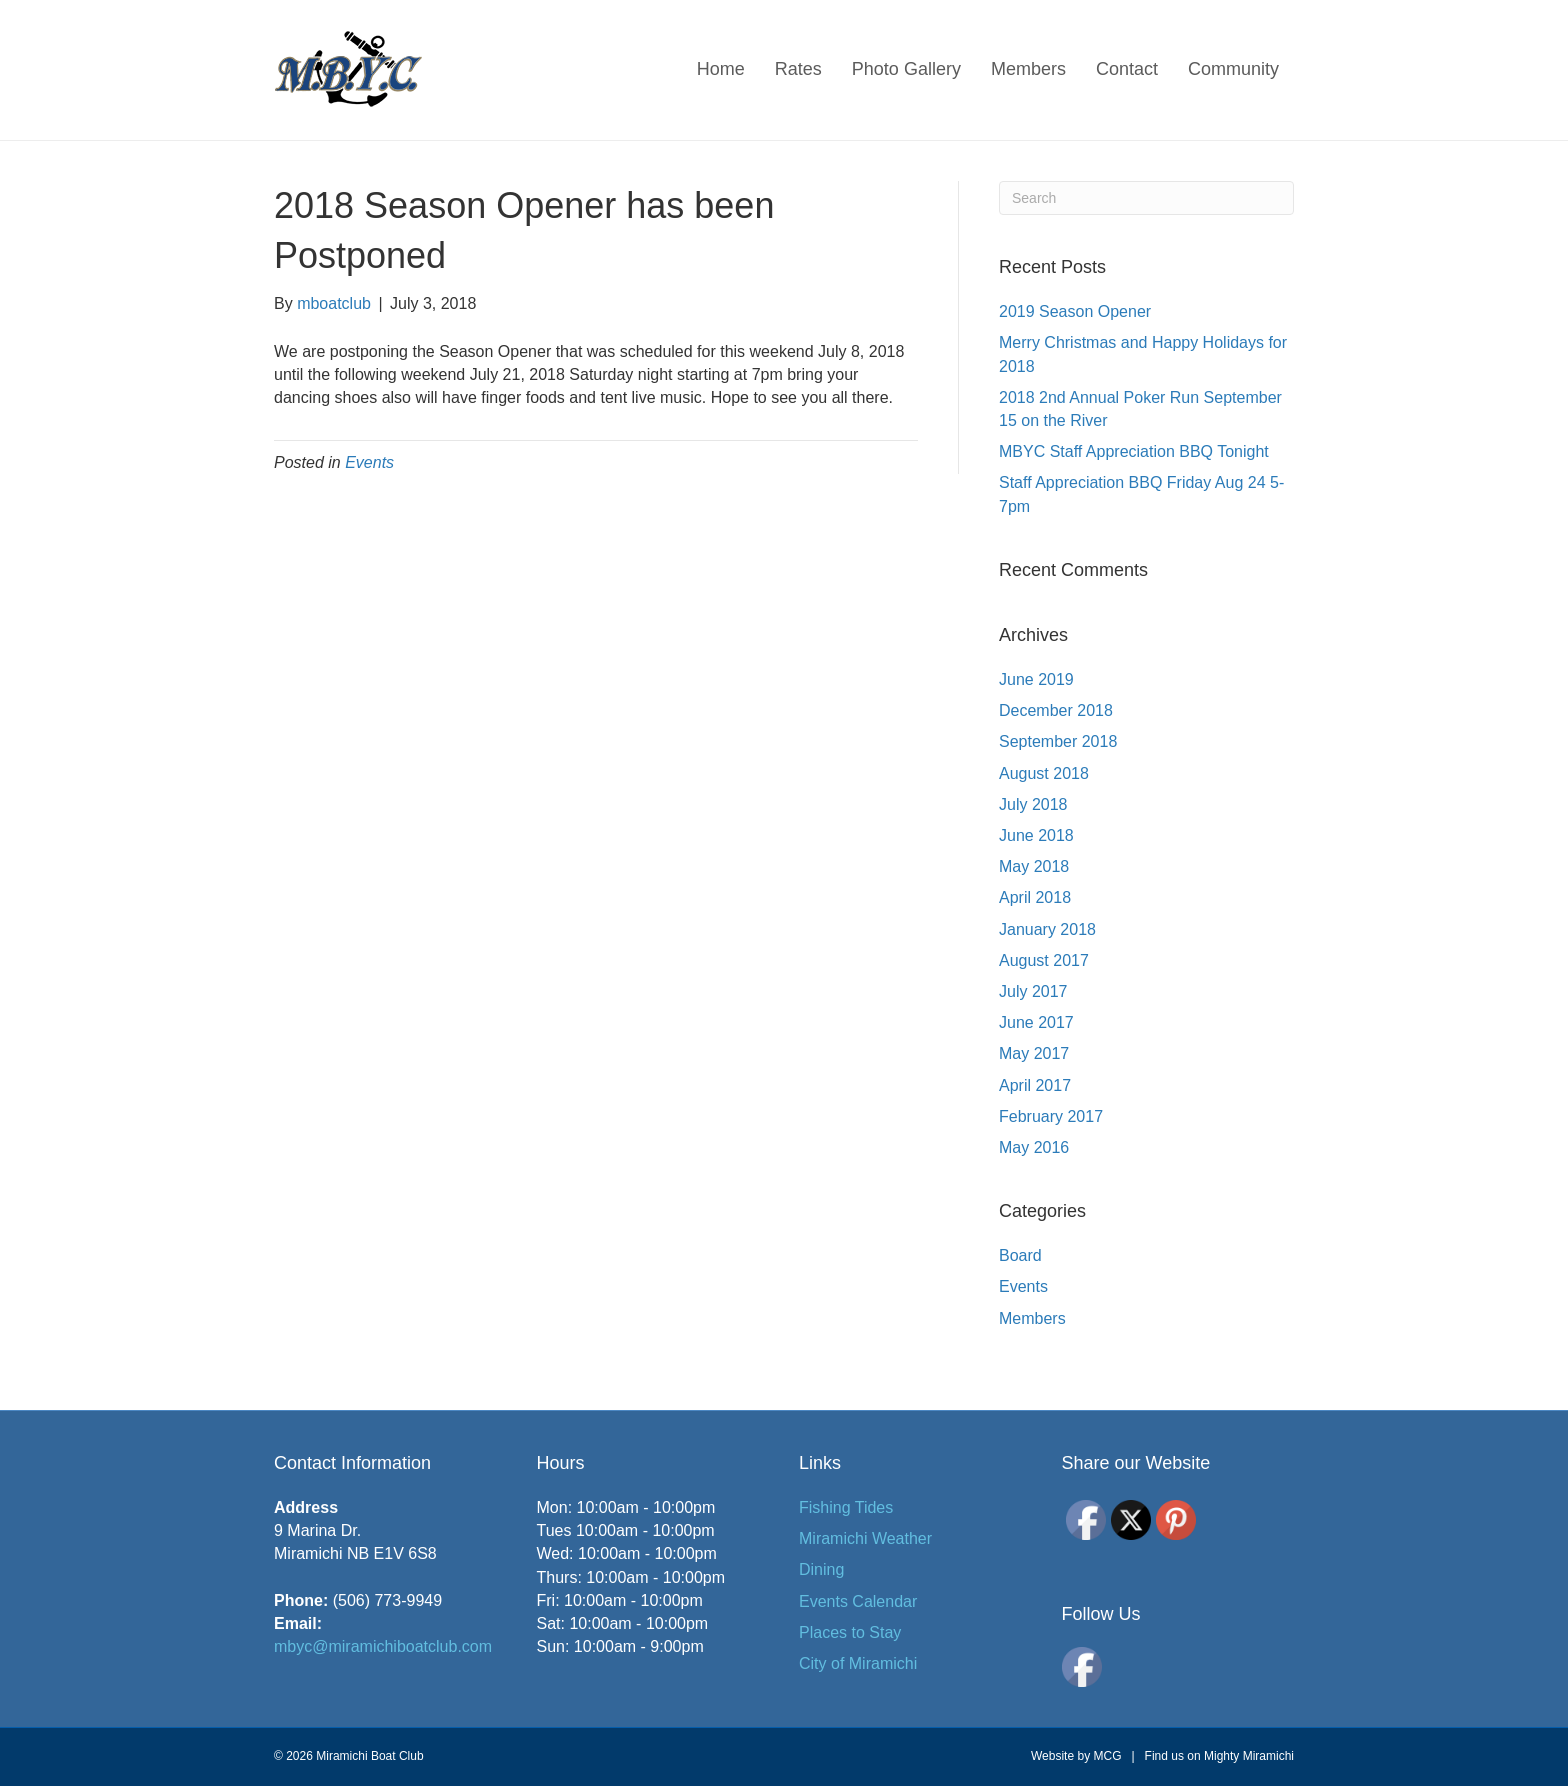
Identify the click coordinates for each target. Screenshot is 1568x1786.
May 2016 (1034, 1147)
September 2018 (1058, 741)
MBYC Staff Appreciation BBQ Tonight (1134, 451)
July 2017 (1033, 991)
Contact (1127, 69)
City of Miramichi (858, 1663)
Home (721, 69)
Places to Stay (850, 1632)
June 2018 (1036, 835)
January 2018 (1047, 929)
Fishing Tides (846, 1507)
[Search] (1146, 198)
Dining (821, 1569)
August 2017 (1044, 960)
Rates (798, 69)
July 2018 (1033, 804)
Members (1028, 69)
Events (369, 462)
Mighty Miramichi (1249, 1756)
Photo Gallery (906, 69)
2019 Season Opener (1075, 311)
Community (1233, 69)
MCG (1107, 1756)
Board (1020, 1255)
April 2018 (1035, 897)
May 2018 (1034, 866)
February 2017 (1051, 1116)
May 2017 (1034, 1053)
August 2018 (1044, 773)
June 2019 (1036, 679)
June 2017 (1036, 1022)
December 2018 (1056, 710)
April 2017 (1035, 1085)
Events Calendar (858, 1601)
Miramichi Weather (865, 1538)
